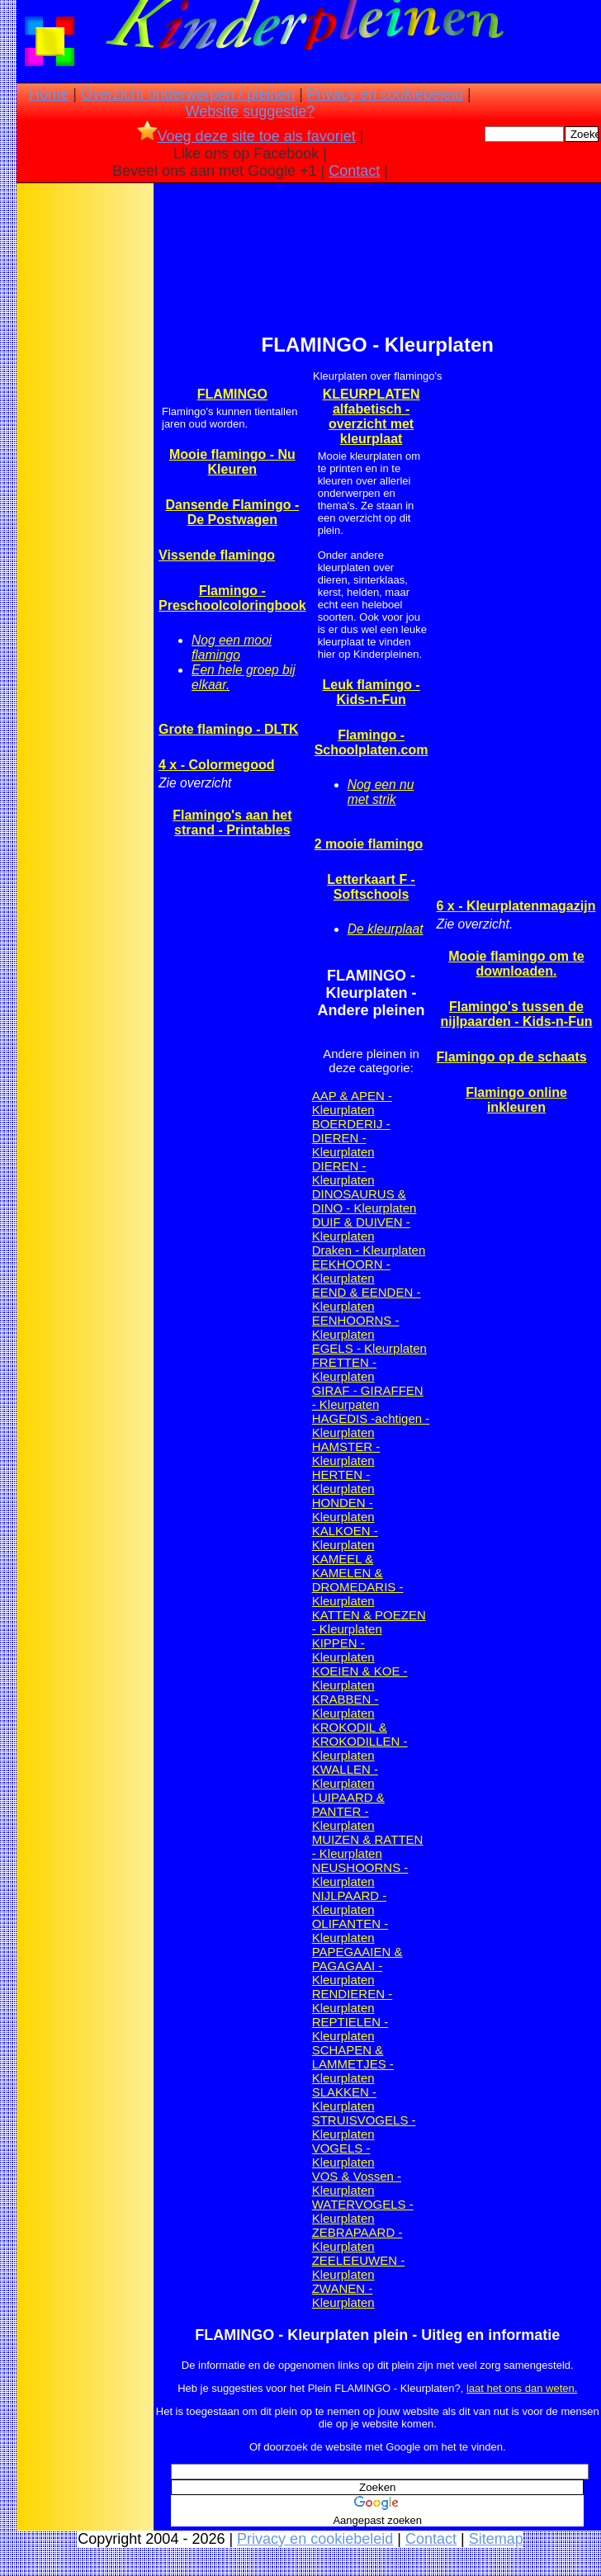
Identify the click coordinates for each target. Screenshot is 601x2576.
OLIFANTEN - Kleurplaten (350, 1931)
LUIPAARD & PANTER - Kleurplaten (348, 1811)
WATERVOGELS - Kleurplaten (363, 2211)
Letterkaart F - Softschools (371, 886)
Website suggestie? (250, 111)
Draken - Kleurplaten (369, 1250)
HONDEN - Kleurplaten (343, 1510)
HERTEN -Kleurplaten (343, 1482)
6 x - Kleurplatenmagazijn (515, 906)
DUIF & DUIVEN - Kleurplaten (361, 1229)
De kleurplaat (386, 929)
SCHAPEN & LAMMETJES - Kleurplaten (353, 2064)
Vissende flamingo (217, 555)
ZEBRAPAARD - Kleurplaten (357, 2239)
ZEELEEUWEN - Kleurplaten (358, 2267)
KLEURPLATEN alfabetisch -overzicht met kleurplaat (371, 416)
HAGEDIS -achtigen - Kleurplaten (371, 1425)
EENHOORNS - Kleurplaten (356, 1327)
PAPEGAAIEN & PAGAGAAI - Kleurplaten (357, 1966)
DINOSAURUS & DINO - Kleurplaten (364, 1201)
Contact (354, 171)
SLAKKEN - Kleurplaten (344, 2099)
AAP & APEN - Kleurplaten (352, 1103)
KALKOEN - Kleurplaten (345, 1538)
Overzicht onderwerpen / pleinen (188, 94)
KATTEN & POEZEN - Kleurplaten (369, 1622)
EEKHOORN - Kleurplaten (351, 1271)
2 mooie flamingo (369, 844)
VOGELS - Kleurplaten (343, 2155)
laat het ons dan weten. (521, 2388)
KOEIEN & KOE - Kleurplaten (360, 1678)
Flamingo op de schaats (511, 1057)
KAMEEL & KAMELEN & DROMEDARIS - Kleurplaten (358, 1580)
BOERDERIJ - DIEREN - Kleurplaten (351, 1138)
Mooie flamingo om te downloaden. (516, 963)
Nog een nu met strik (381, 792)
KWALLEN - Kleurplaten (345, 1776)
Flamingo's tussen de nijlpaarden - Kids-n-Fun (516, 1014)
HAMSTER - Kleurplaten (346, 1453)
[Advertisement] (85, 446)
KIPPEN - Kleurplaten (343, 1650)
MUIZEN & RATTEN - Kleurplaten (368, 1846)
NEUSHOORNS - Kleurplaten (360, 1874)
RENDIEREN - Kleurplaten (352, 2001)
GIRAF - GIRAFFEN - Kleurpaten (368, 1397)
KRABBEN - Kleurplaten (345, 1706)
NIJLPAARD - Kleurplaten (349, 1902)
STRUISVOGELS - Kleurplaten (364, 2127)
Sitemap (496, 2539)
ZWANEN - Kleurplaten (343, 2295)
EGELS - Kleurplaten (369, 1348)
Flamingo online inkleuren (516, 1099)
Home (49, 94)
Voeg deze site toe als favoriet (246, 136)
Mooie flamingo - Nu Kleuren (232, 461)
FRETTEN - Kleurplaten (344, 1369)
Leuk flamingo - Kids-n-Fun (370, 692)
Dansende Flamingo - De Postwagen (232, 512)
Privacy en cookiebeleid (385, 94)
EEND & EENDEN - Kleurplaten (366, 1299)
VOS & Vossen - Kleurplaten (356, 2183)
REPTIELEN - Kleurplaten (350, 2029)
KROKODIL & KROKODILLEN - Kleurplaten (360, 1741)
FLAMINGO (232, 394)
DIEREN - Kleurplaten (343, 1173)
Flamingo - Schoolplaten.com (371, 742)
